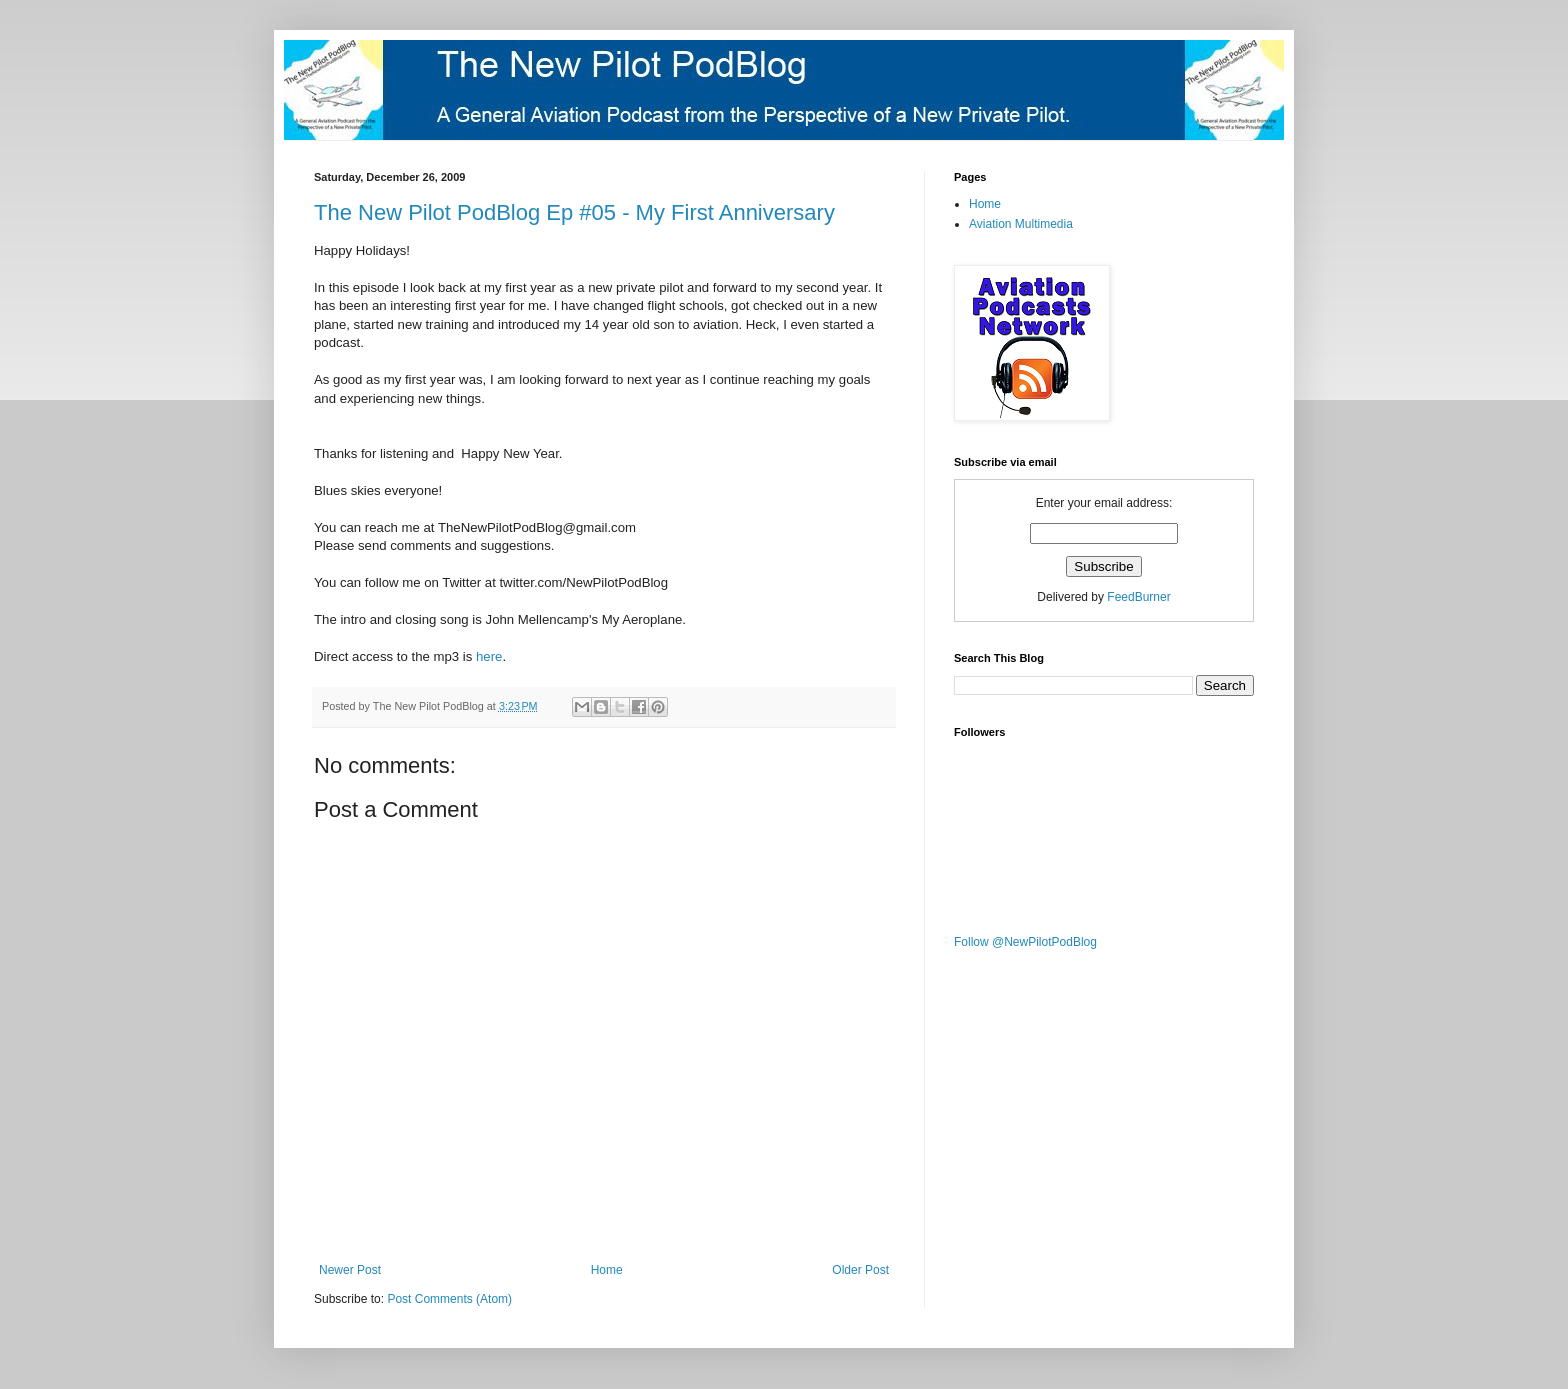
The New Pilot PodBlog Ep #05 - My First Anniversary (574, 212)
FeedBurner (1138, 597)
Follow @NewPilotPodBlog (1025, 942)
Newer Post (350, 1270)
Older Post (860, 1270)
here (489, 656)
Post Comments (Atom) (449, 1299)
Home (607, 1270)
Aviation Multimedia (1021, 224)
